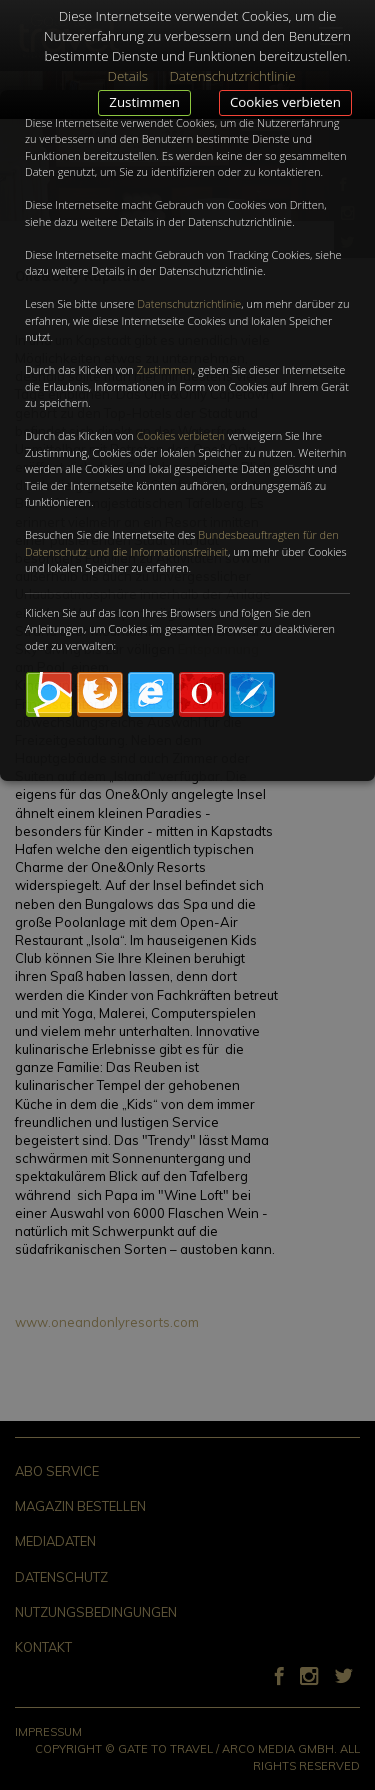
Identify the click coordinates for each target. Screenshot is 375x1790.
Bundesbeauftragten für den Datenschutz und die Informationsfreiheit (182, 543)
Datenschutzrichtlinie (189, 303)
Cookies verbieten (285, 102)
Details (127, 76)
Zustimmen (144, 102)
